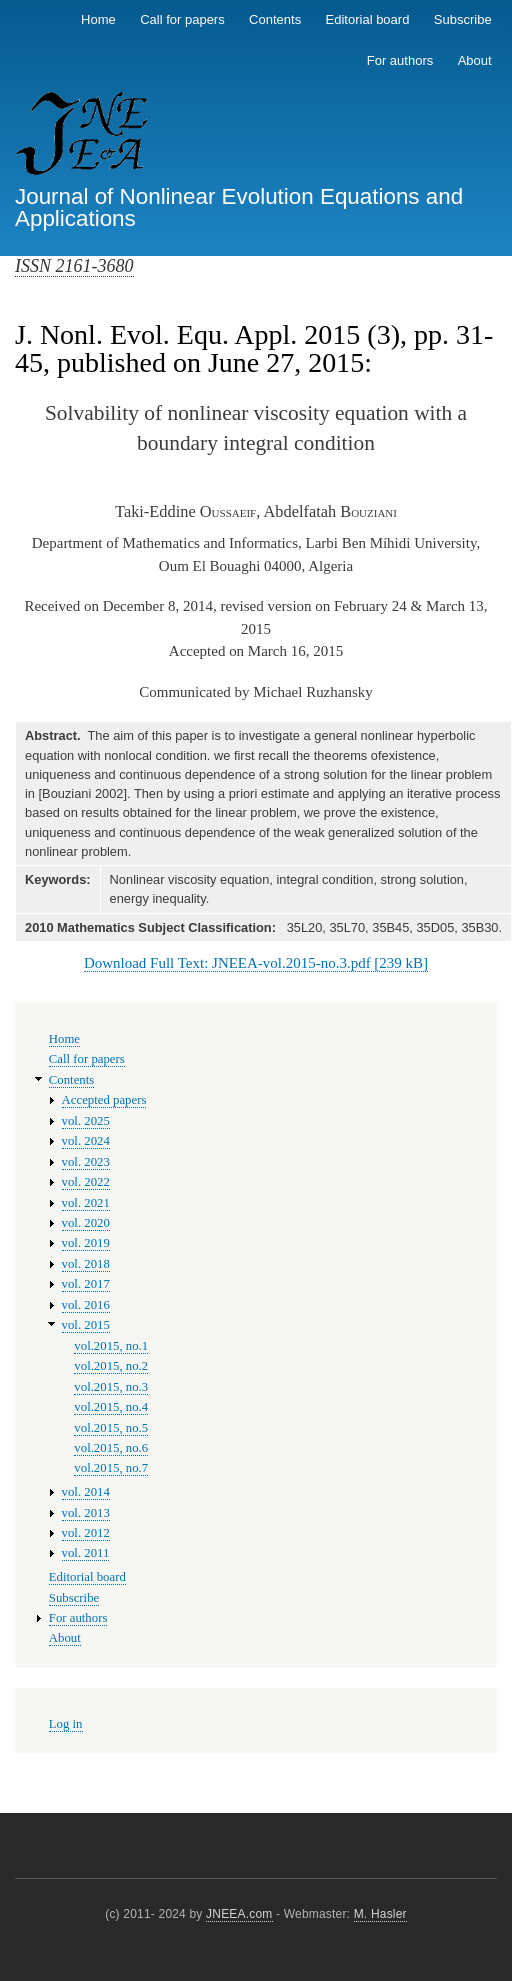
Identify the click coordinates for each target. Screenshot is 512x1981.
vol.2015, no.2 (111, 1366)
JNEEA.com (239, 1914)
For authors (400, 60)
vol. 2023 (86, 1162)
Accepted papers (104, 1100)
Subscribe (463, 19)
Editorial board (368, 19)
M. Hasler (380, 1914)
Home (98, 19)
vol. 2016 (86, 1305)
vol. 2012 (86, 1533)
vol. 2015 (86, 1325)
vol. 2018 (86, 1264)
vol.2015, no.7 (111, 1468)
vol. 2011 (86, 1553)
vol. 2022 (86, 1182)
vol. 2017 (86, 1284)
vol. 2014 (86, 1492)
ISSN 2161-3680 (74, 266)
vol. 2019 (86, 1243)
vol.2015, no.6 (111, 1448)
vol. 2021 (86, 1203)
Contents (275, 19)
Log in (66, 1724)
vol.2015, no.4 (111, 1407)
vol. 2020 (86, 1223)
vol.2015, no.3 (111, 1387)
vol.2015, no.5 (111, 1428)
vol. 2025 (86, 1121)
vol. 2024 (86, 1141)
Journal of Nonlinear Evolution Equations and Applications (239, 207)
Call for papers (182, 19)
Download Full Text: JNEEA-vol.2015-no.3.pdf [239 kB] (256, 963)
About (475, 60)
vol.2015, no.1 (111, 1346)
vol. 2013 (86, 1513)
